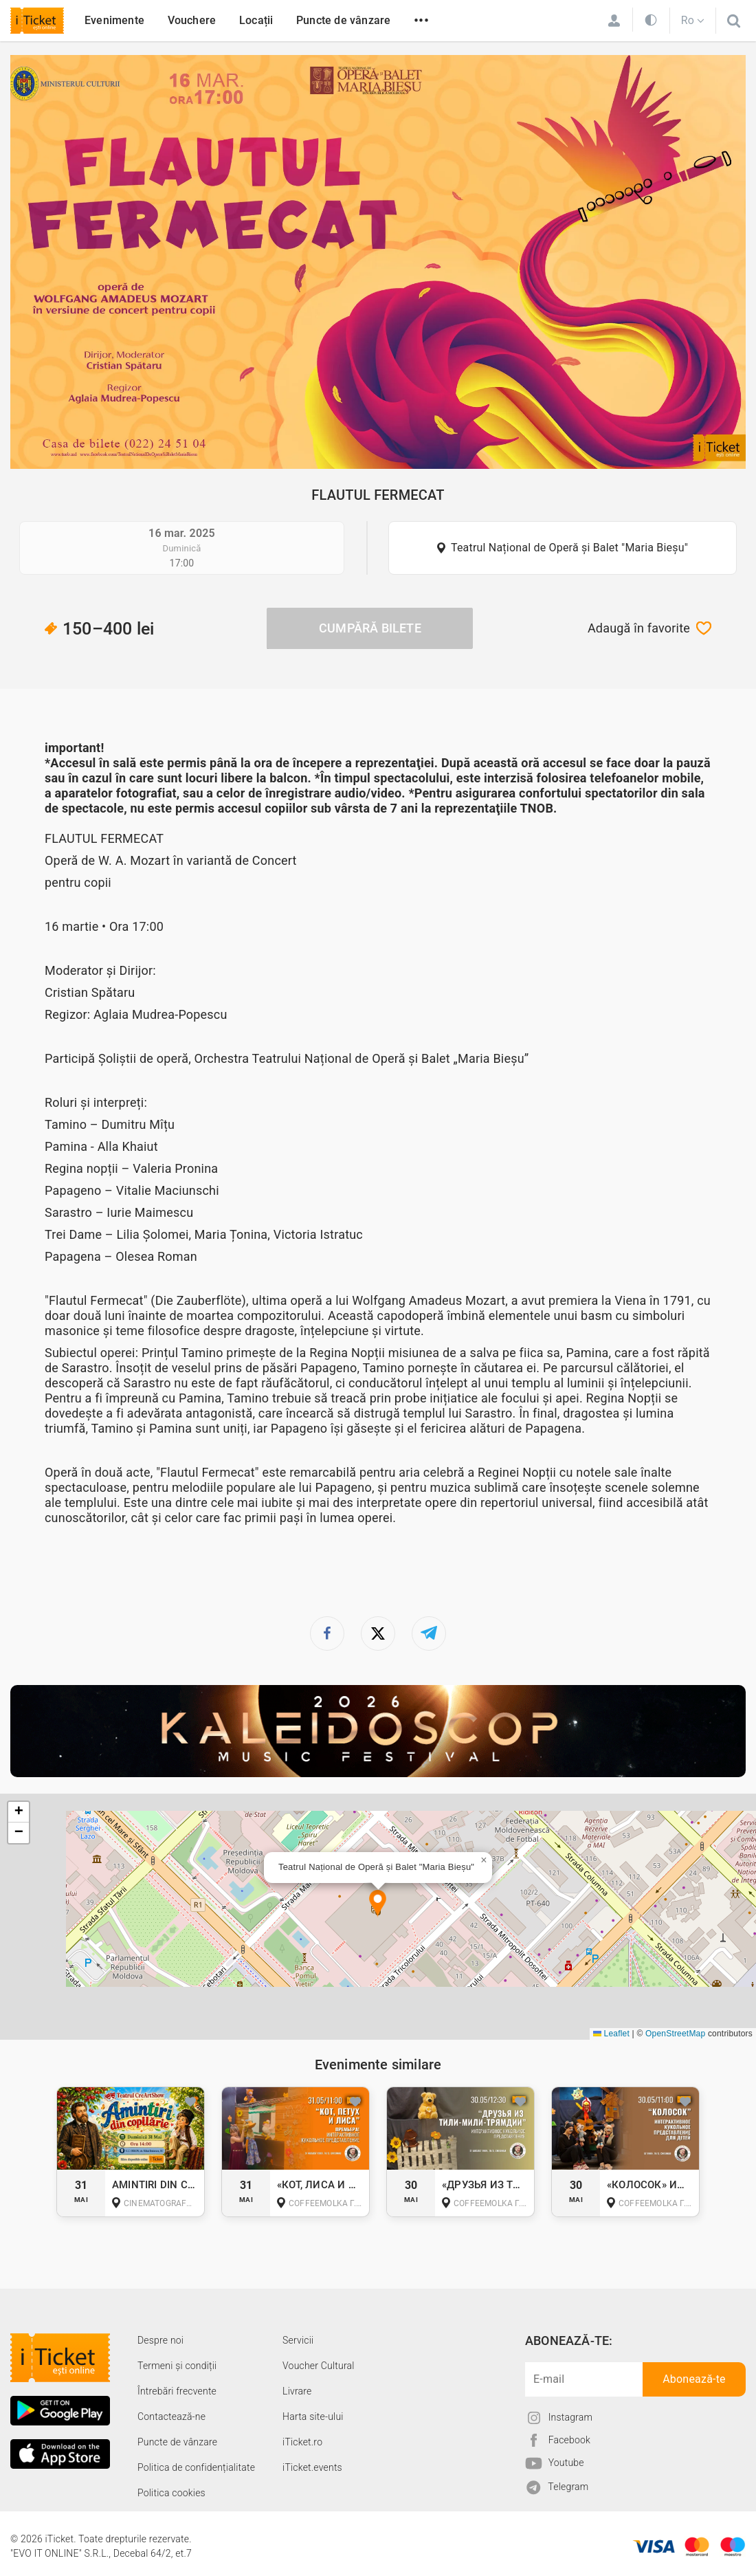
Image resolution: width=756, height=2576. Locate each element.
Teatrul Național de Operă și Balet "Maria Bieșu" (569, 547)
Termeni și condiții (176, 2365)
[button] (377, 1904)
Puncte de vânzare (343, 20)
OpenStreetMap (675, 2033)
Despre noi (160, 2340)
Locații (256, 20)
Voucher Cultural (318, 2365)
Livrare (296, 2391)
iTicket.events (312, 2467)
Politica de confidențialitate (196, 2467)
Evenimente (114, 20)
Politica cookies (171, 2492)
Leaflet (611, 2033)
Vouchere (192, 20)
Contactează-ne (171, 2416)
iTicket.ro (302, 2441)
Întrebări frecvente (176, 2391)
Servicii (297, 2340)
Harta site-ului (313, 2416)
